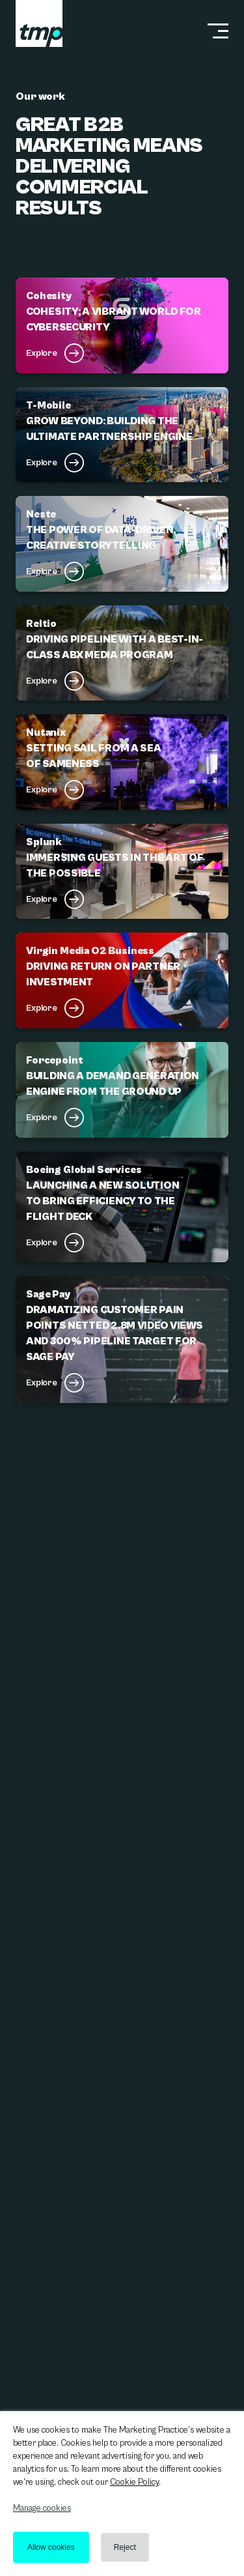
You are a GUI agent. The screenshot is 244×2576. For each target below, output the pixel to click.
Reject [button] (125, 2547)
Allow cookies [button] (51, 2547)
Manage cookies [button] (42, 2508)
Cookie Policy (134, 2482)
